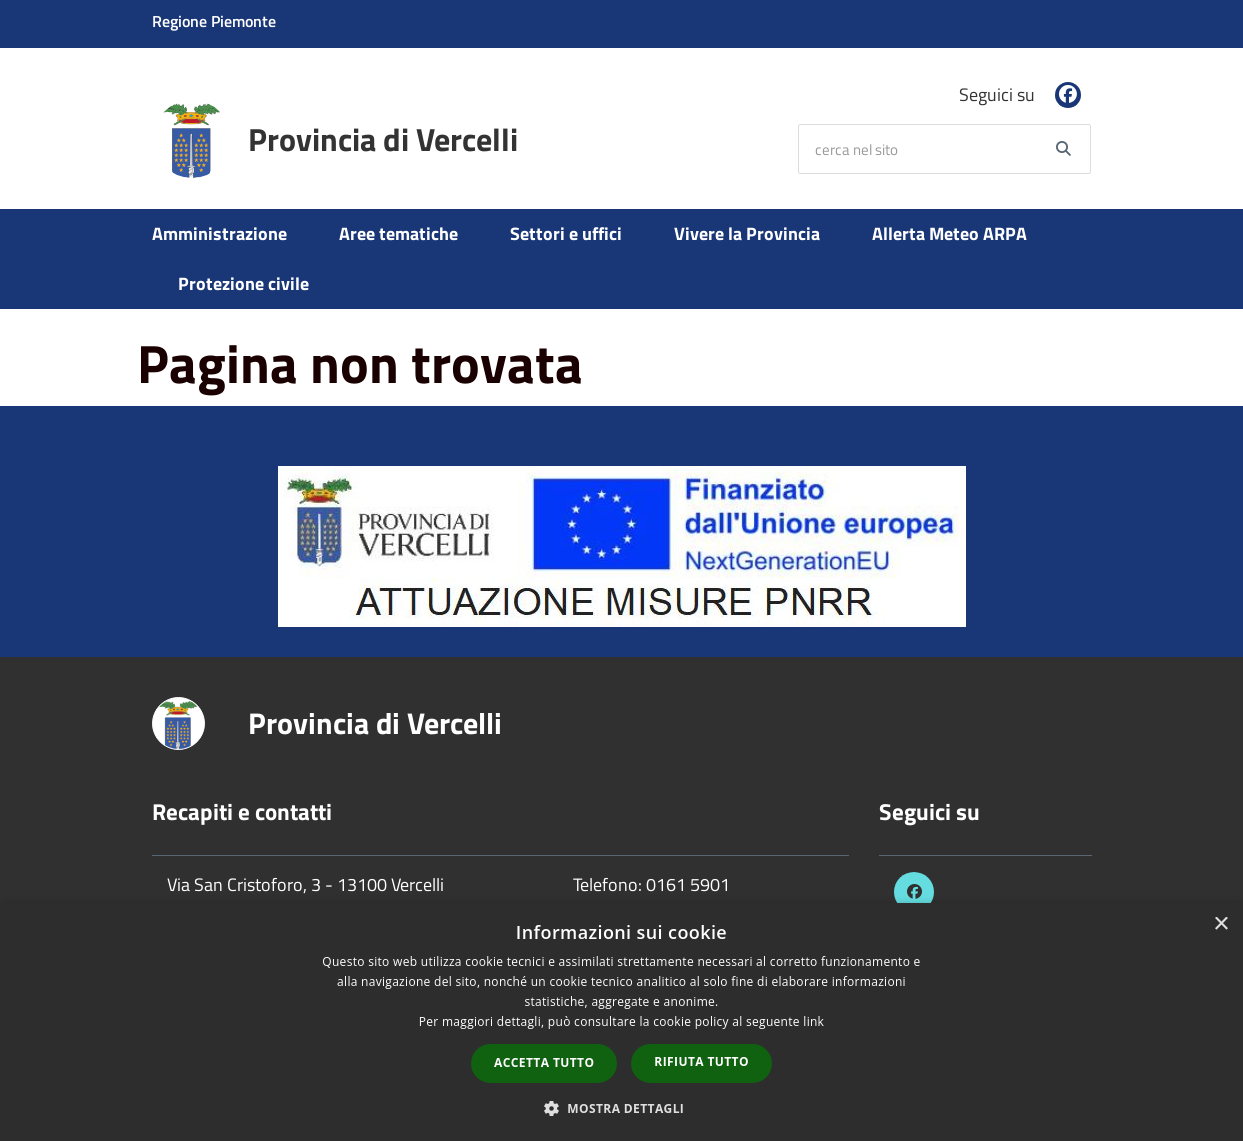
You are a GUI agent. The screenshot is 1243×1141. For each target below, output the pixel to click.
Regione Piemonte (214, 21)
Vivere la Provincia (747, 233)
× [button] (1220, 924)
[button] (622, 1107)
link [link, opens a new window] (813, 1021)
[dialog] (621, 1022)
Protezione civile (243, 283)
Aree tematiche (398, 233)
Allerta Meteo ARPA (949, 233)
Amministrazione (219, 233)
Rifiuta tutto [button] (701, 1061)
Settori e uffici (566, 233)
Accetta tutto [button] (544, 1062)
